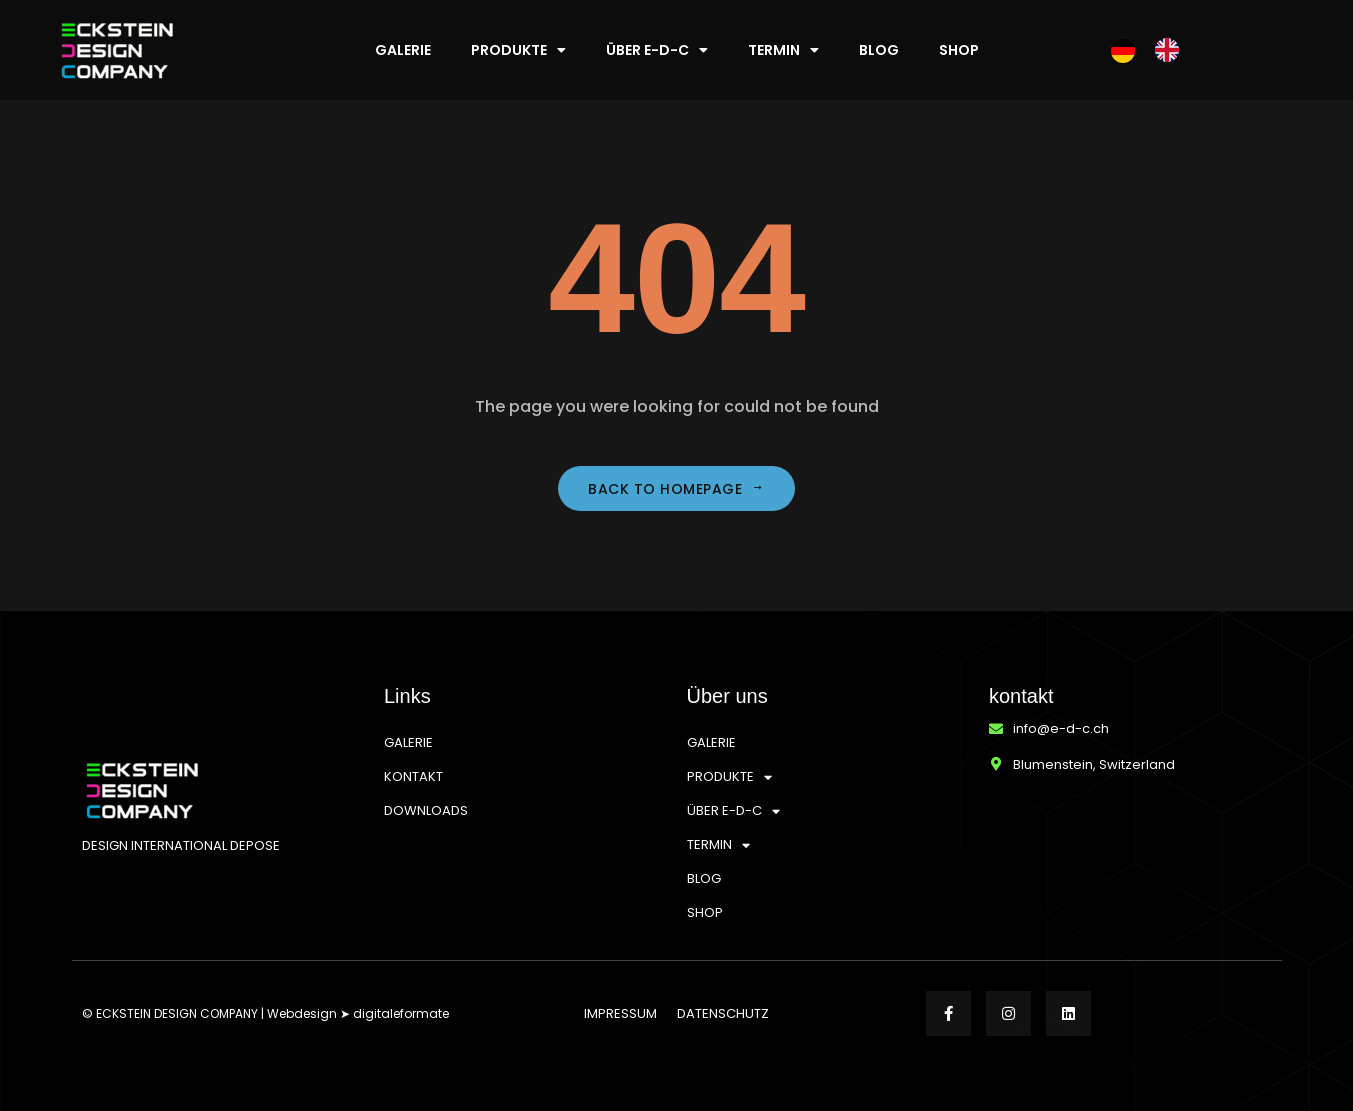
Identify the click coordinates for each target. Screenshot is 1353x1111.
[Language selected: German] (1155, 50)
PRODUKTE (518, 50)
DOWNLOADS (426, 810)
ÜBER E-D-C (657, 50)
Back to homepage (676, 489)
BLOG (879, 50)
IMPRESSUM (620, 1013)
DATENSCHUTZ (723, 1013)
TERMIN (783, 50)
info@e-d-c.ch (1061, 728)
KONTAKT (413, 776)
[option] (1172, 50)
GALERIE (403, 50)
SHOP (959, 50)
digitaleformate (401, 1013)
